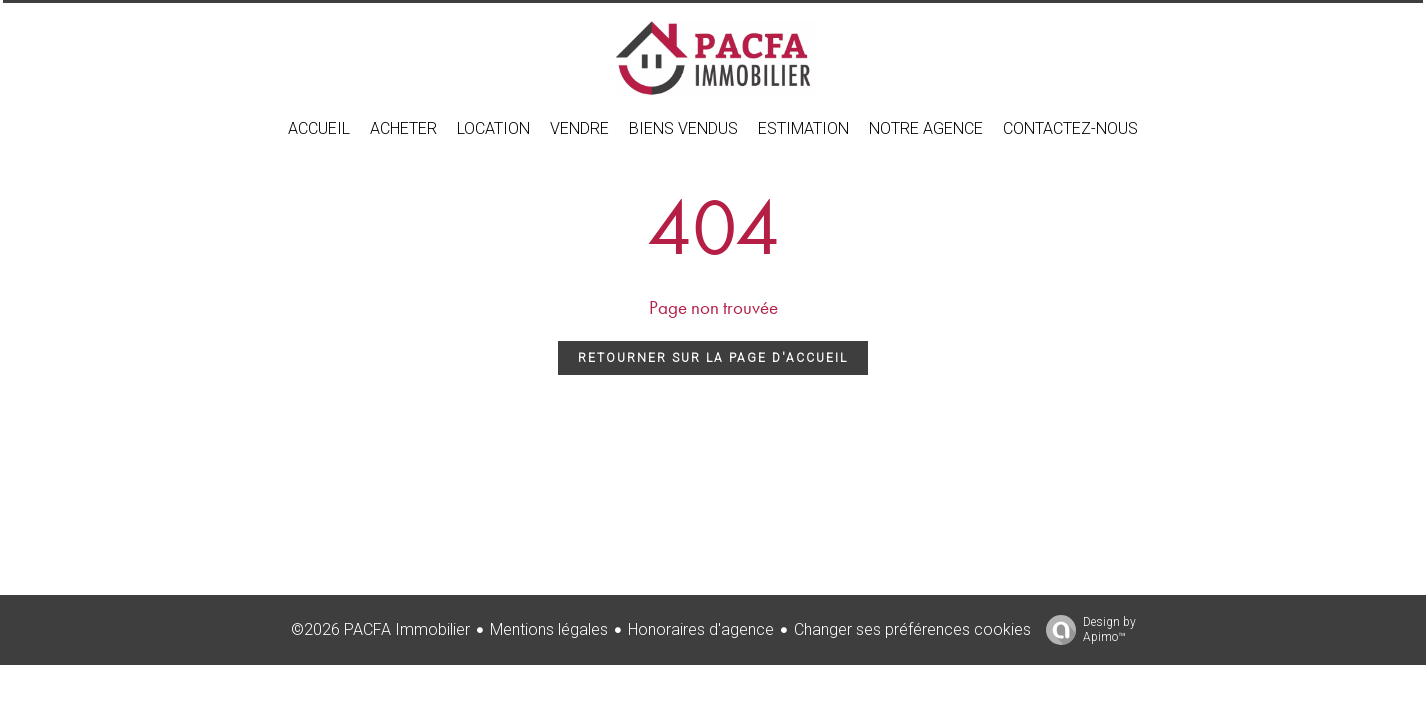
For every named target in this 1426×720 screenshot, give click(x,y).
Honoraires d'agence (701, 629)
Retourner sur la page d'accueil (713, 358)
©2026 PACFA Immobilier (380, 629)
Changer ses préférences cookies (912, 629)
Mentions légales (549, 629)
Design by (1086, 630)
